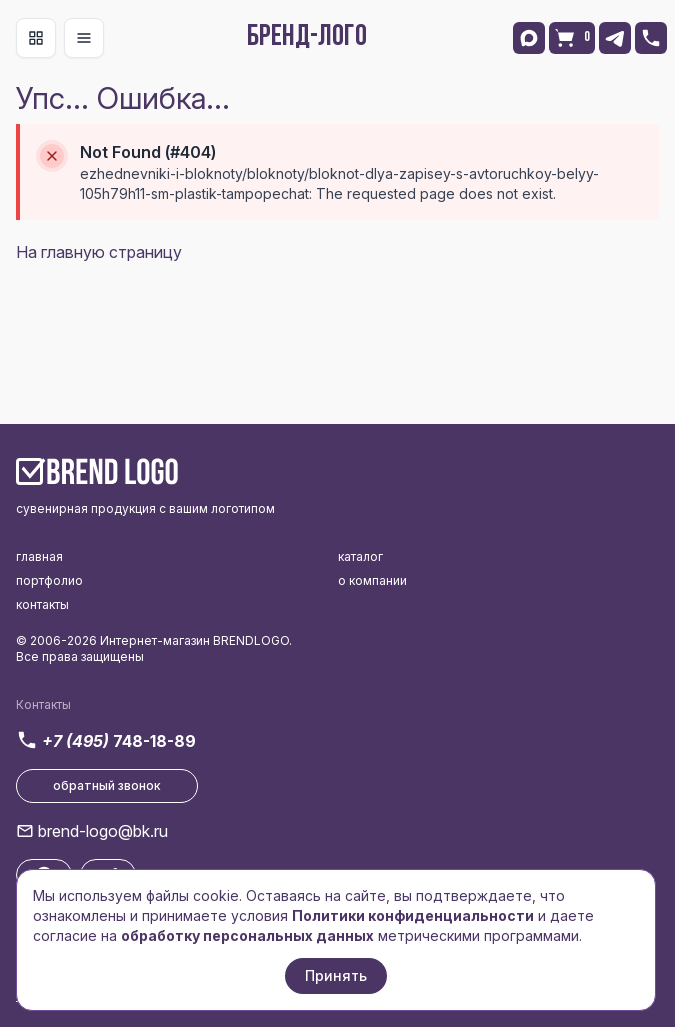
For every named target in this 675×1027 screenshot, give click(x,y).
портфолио (49, 580)
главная (39, 556)
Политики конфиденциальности (413, 915)
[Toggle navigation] (36, 38)
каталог (360, 556)
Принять (336, 975)
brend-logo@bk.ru (103, 831)
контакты (42, 604)
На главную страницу (99, 252)
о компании (372, 580)
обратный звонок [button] (107, 785)
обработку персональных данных (247, 935)
